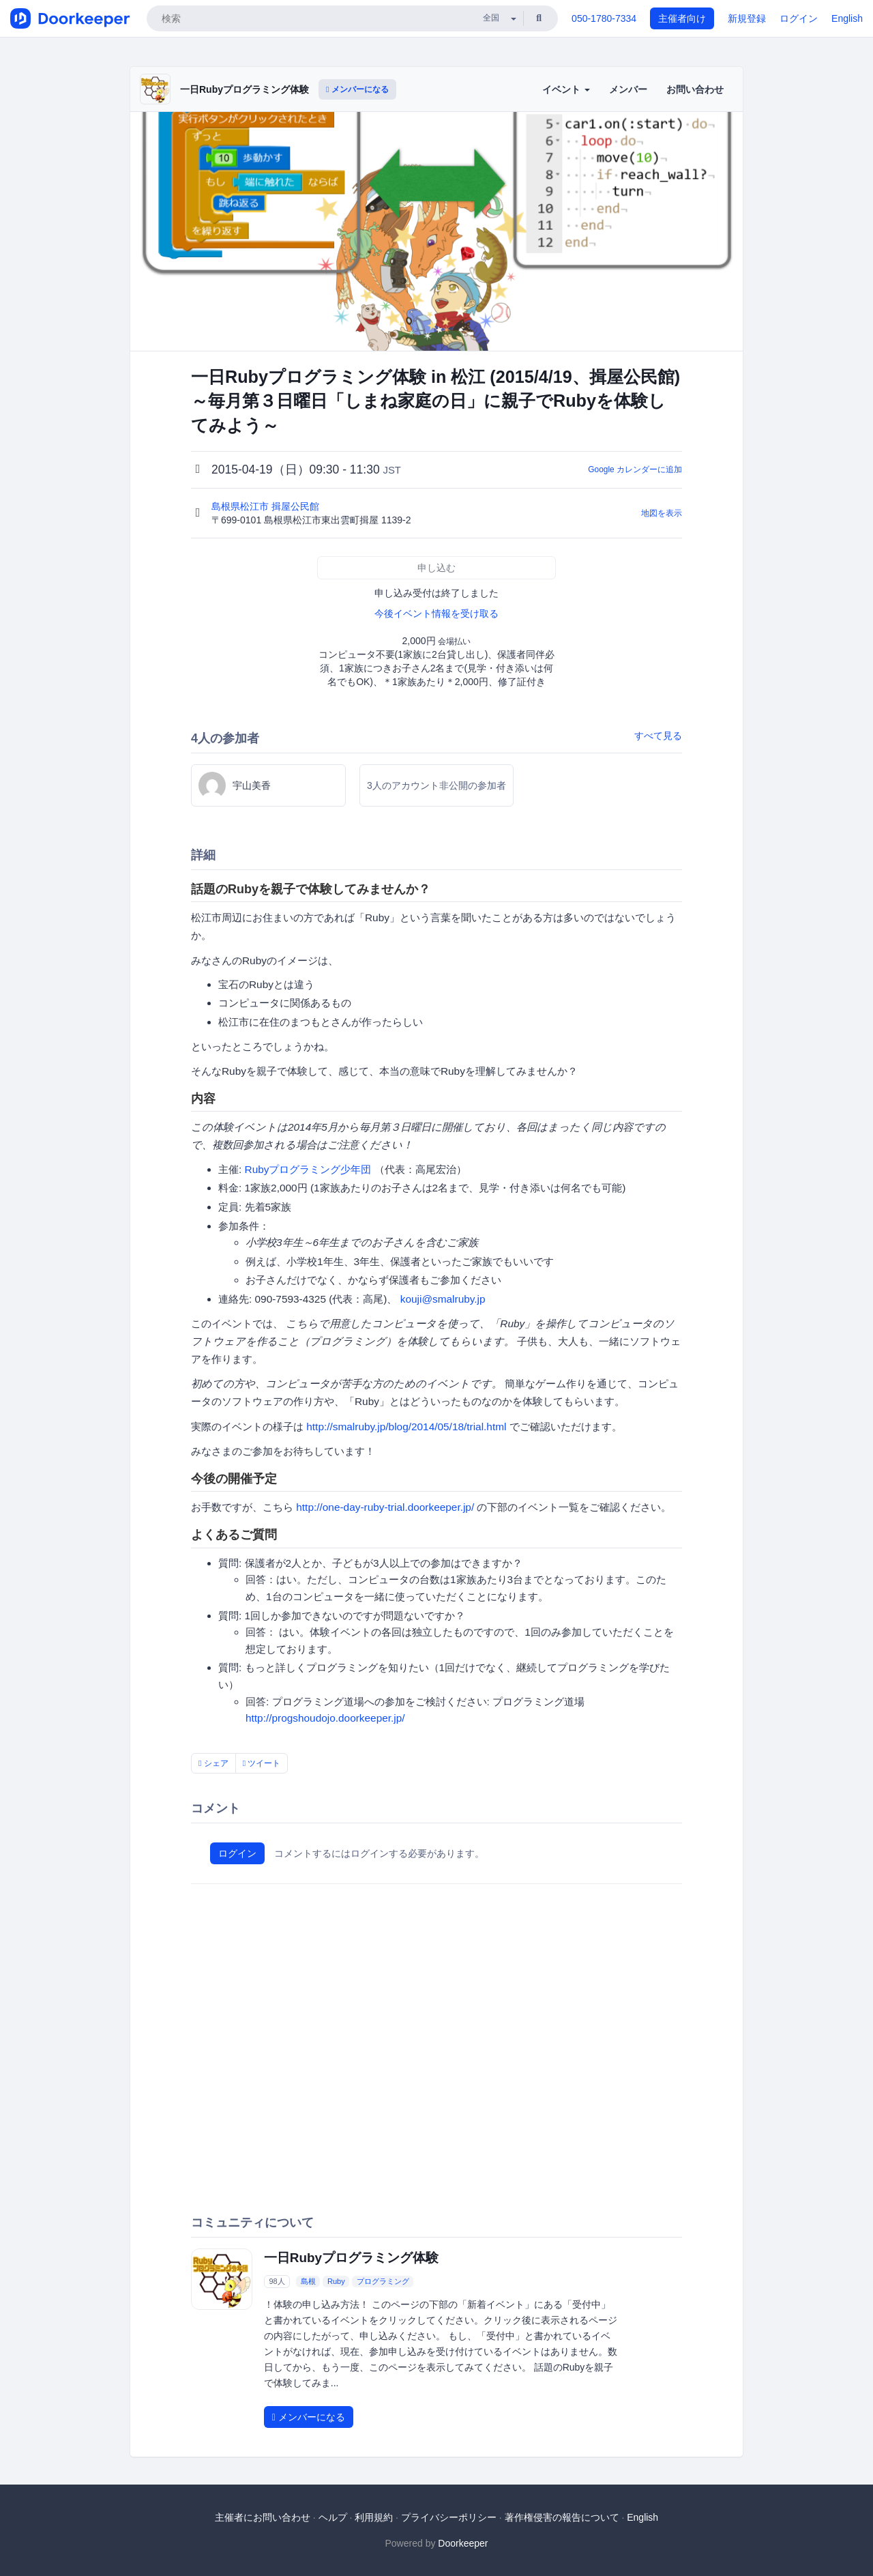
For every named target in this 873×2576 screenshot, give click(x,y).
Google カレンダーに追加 (635, 469)
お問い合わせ (695, 89)
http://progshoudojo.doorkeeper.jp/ (325, 1718)
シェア (213, 1763)
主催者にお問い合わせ (262, 2517)
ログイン (799, 18)
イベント (566, 89)
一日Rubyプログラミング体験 (244, 89)
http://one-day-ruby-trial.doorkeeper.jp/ (385, 1507)
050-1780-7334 (604, 18)
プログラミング (383, 2281)
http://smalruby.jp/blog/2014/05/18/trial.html (406, 1426)
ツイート (262, 1763)
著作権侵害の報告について (562, 2517)
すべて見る (658, 735)
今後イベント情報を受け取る (436, 613)
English (847, 18)
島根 (308, 2281)
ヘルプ (333, 2517)
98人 (276, 2281)
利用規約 (374, 2517)
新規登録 (747, 18)
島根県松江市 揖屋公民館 (266, 506)
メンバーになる (357, 89)
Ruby (336, 2281)
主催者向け (682, 18)
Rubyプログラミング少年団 (308, 1169)
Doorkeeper (463, 2543)
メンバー (628, 89)
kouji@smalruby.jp (443, 1299)
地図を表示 (661, 513)
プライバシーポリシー (449, 2517)
